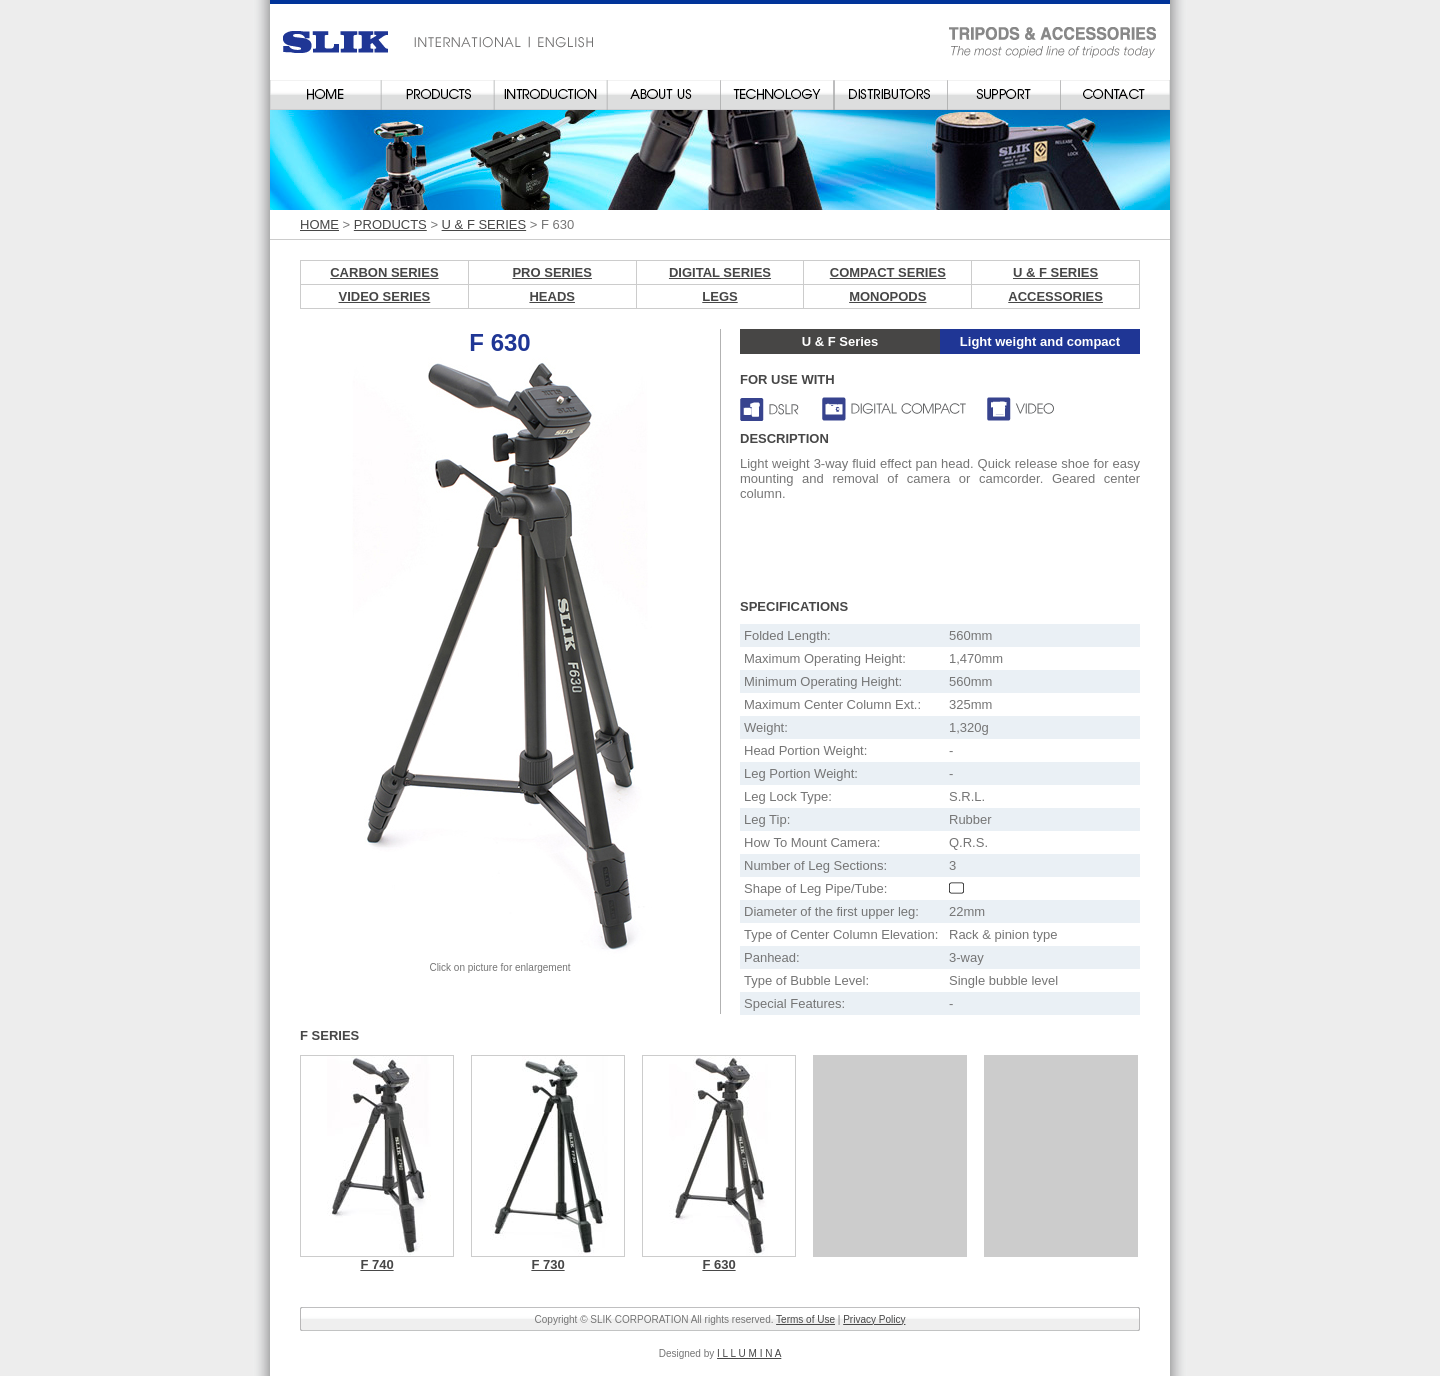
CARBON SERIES (384, 272)
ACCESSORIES (1055, 296)
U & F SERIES (484, 224)
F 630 (718, 1264)
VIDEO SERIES (385, 296)
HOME (319, 224)
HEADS (552, 296)
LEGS (719, 296)
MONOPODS (887, 296)
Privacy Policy (874, 1319)
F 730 (547, 1264)
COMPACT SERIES (888, 272)
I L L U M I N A (749, 1353)
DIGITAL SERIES (720, 272)
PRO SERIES (551, 272)
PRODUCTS (390, 224)
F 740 (376, 1264)
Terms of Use (805, 1319)
